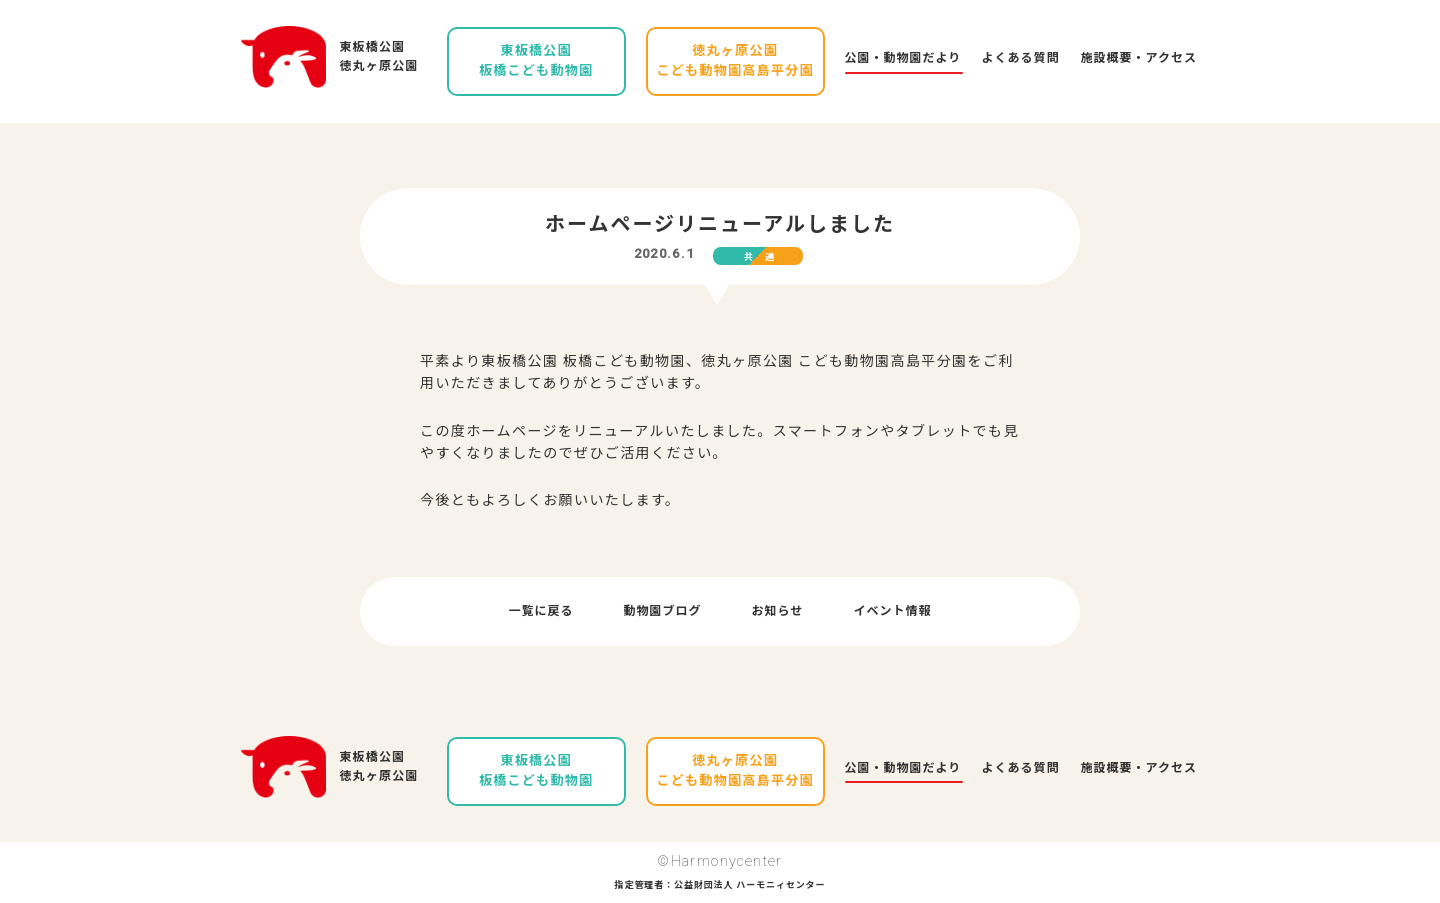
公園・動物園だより (903, 58)
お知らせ (778, 611)
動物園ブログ (663, 611)
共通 (765, 257)
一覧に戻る (541, 611)
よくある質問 (1021, 58)
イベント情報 (892, 611)
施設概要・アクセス (1139, 58)
